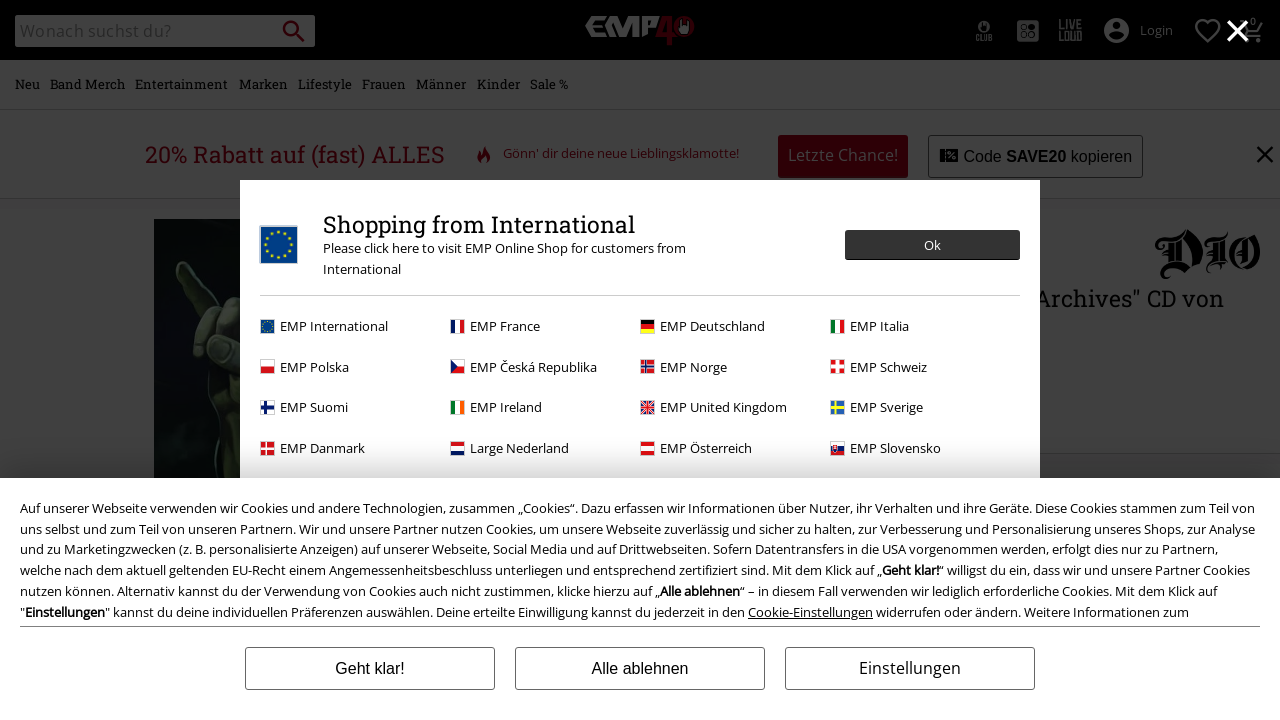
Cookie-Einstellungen (810, 612)
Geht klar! (369, 668)
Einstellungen (910, 668)
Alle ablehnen (640, 668)
